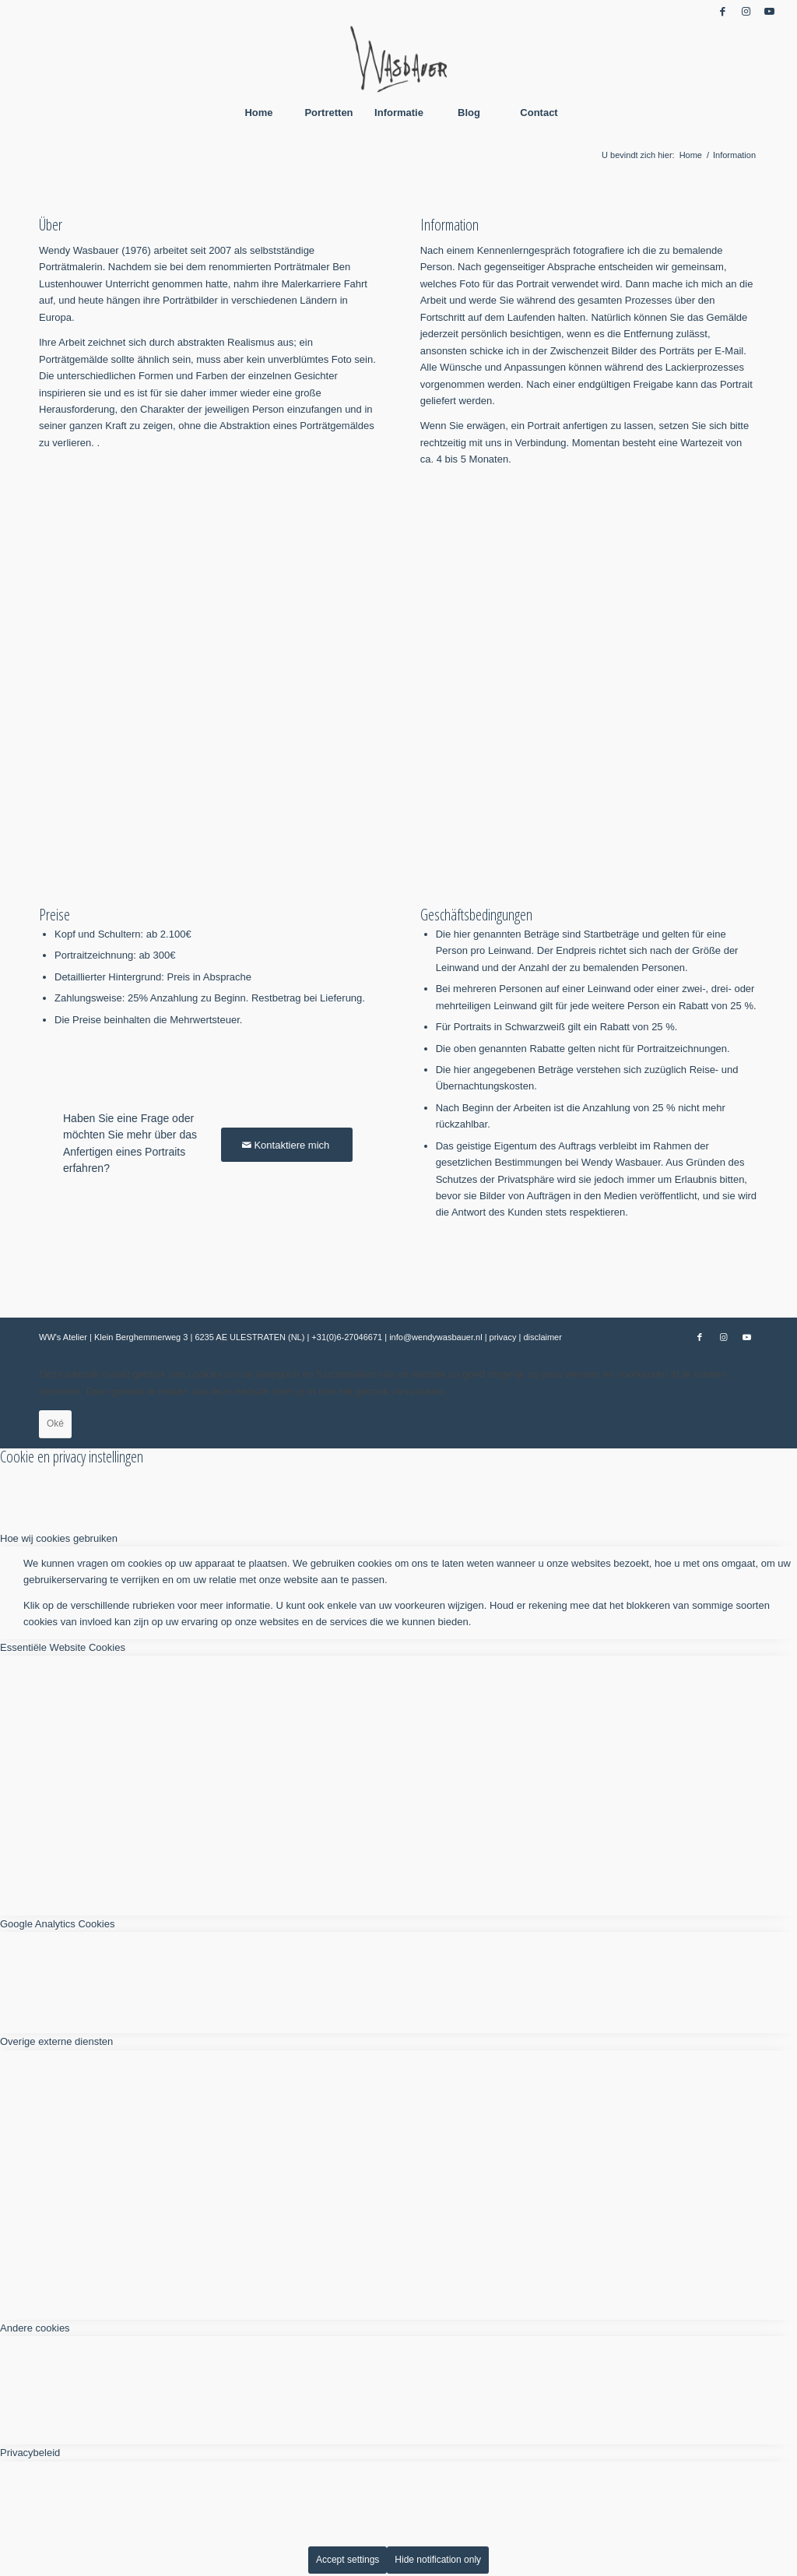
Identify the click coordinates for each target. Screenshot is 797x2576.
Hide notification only (438, 2559)
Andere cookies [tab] (35, 2328)
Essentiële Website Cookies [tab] (62, 1647)
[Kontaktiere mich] (287, 1145)
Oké (55, 1423)
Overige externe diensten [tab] (56, 2041)
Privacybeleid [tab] (30, 2452)
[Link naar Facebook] (722, 11)
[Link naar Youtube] (769, 11)
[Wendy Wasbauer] (399, 58)
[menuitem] (258, 112)
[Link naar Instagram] (746, 11)
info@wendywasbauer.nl (436, 1337)
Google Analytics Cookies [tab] (57, 1924)
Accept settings (347, 2559)
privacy (504, 1337)
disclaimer (542, 1337)
